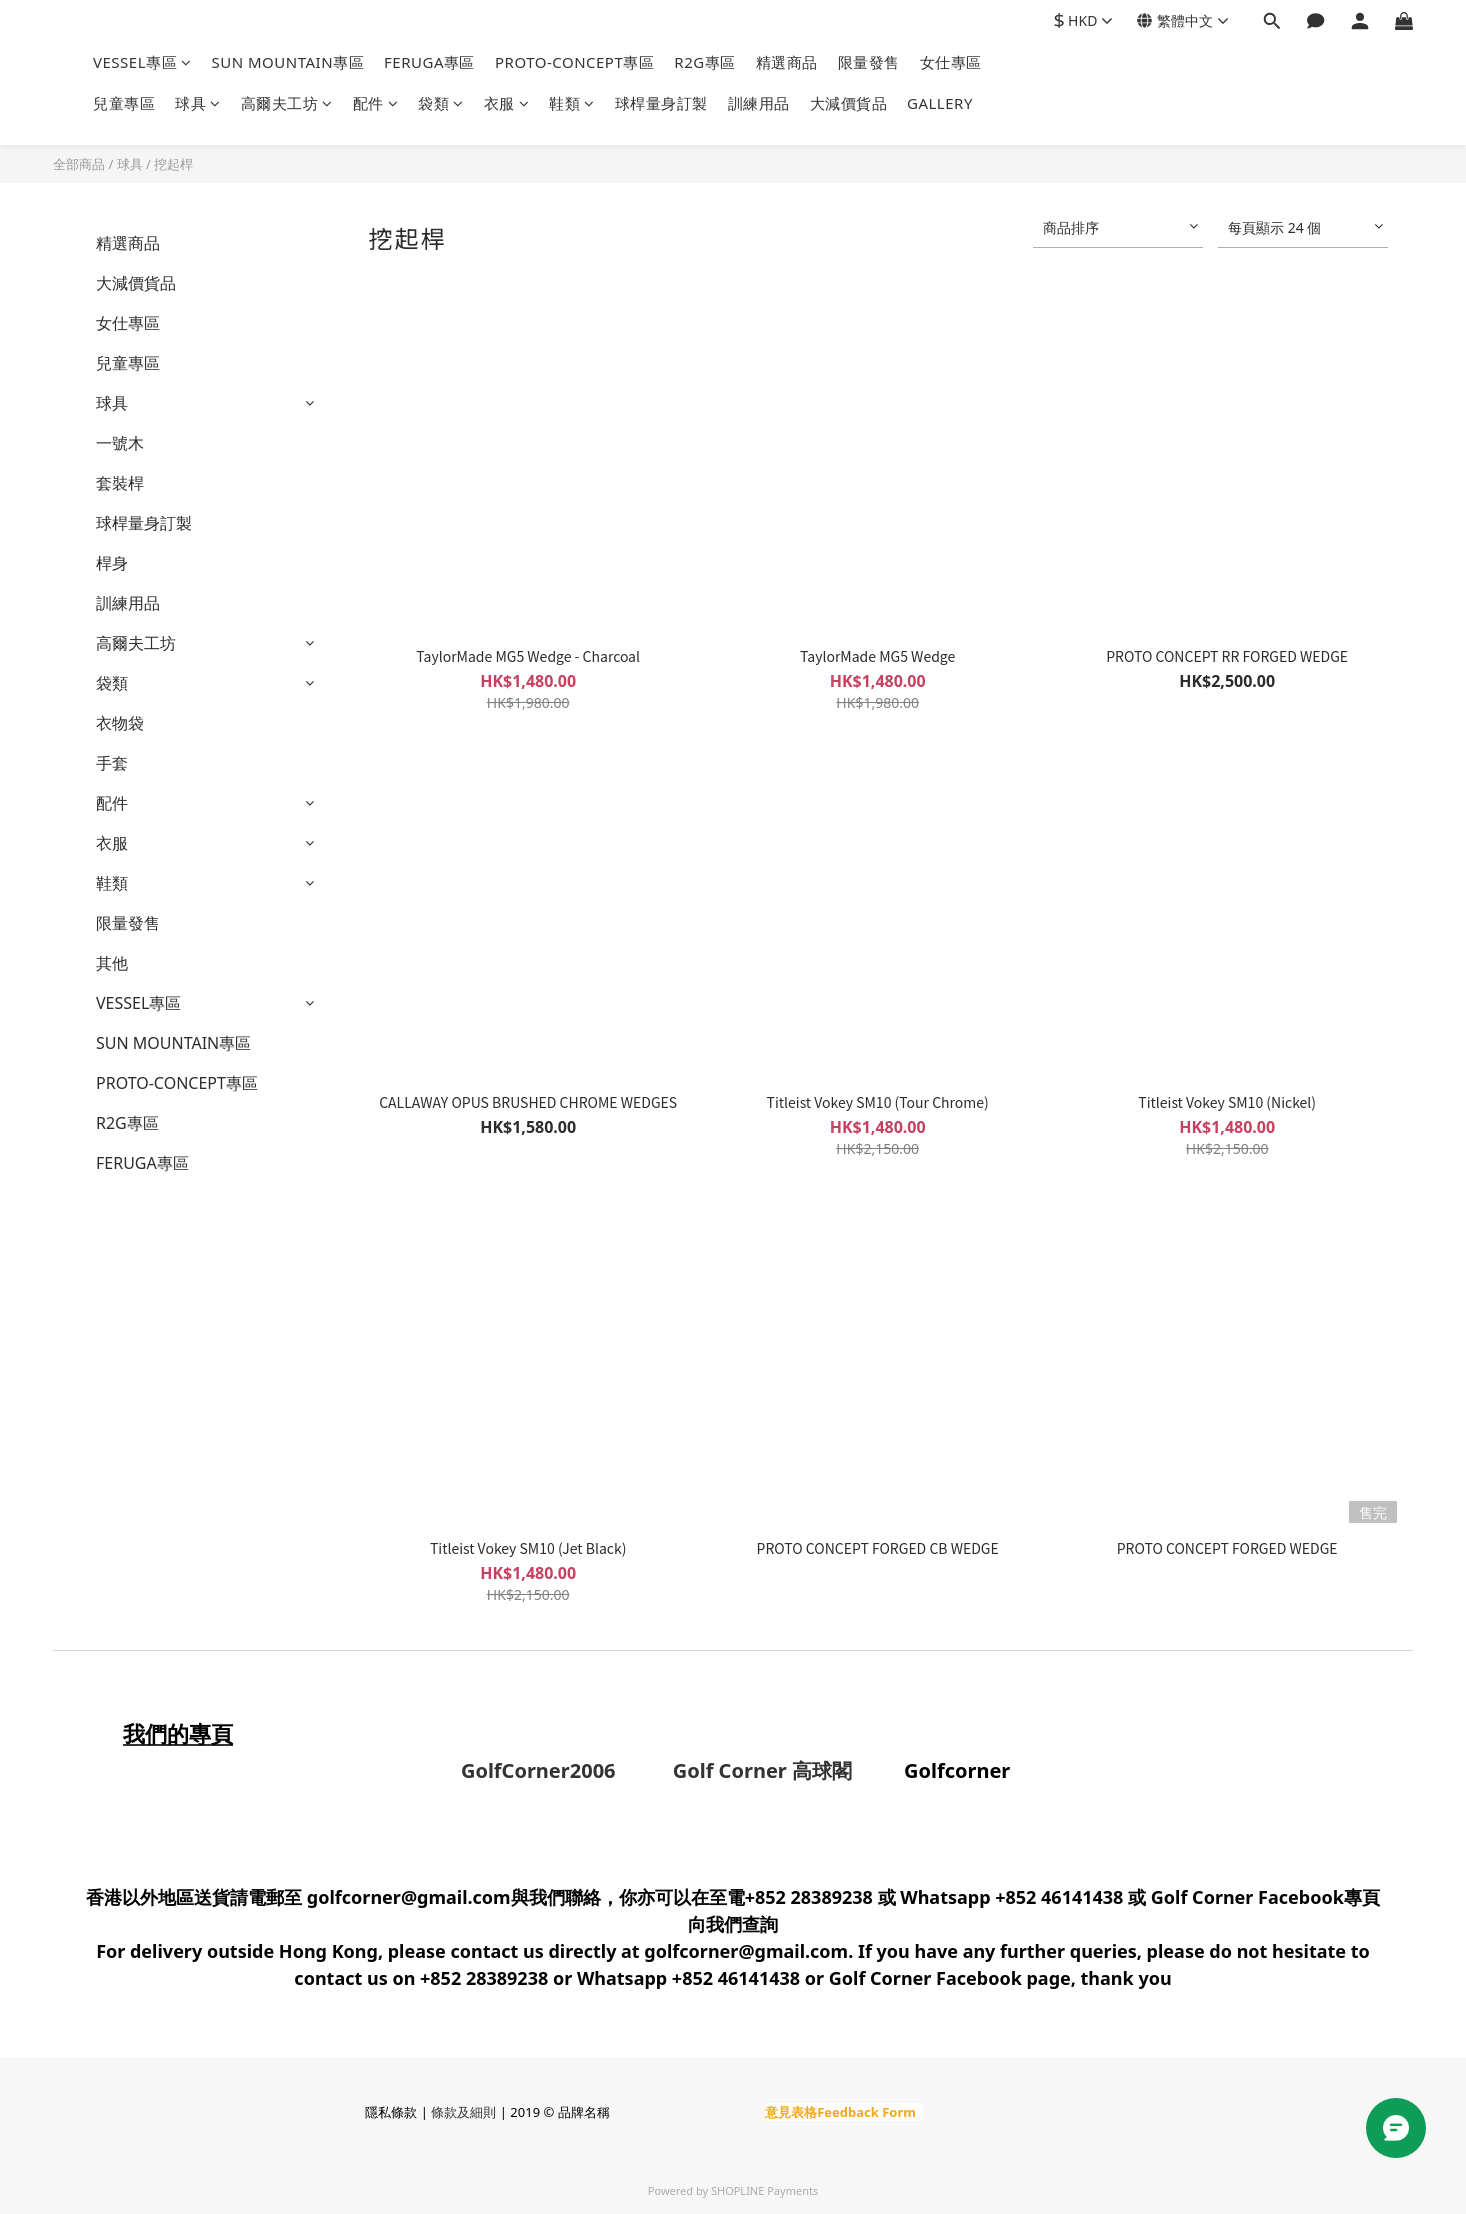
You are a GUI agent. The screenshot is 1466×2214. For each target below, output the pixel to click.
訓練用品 (759, 103)
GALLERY (940, 103)
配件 (376, 103)
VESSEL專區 (142, 62)
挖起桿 (173, 164)
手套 (112, 763)
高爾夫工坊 (287, 103)
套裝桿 (120, 483)
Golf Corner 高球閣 (736, 1770)
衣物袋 (120, 723)
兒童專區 (124, 103)
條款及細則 (463, 2112)
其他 (112, 963)
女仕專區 (951, 62)
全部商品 (79, 164)
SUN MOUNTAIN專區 (288, 62)
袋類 (441, 103)
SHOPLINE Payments (764, 2190)
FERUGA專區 (429, 62)
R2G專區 (704, 62)
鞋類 (572, 103)
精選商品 (787, 62)
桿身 (112, 563)
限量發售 (869, 62)
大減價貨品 (849, 103)
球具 (198, 103)
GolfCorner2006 (541, 1770)
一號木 (120, 443)
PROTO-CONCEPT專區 (574, 62)
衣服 (507, 103)
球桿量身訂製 (661, 103)
